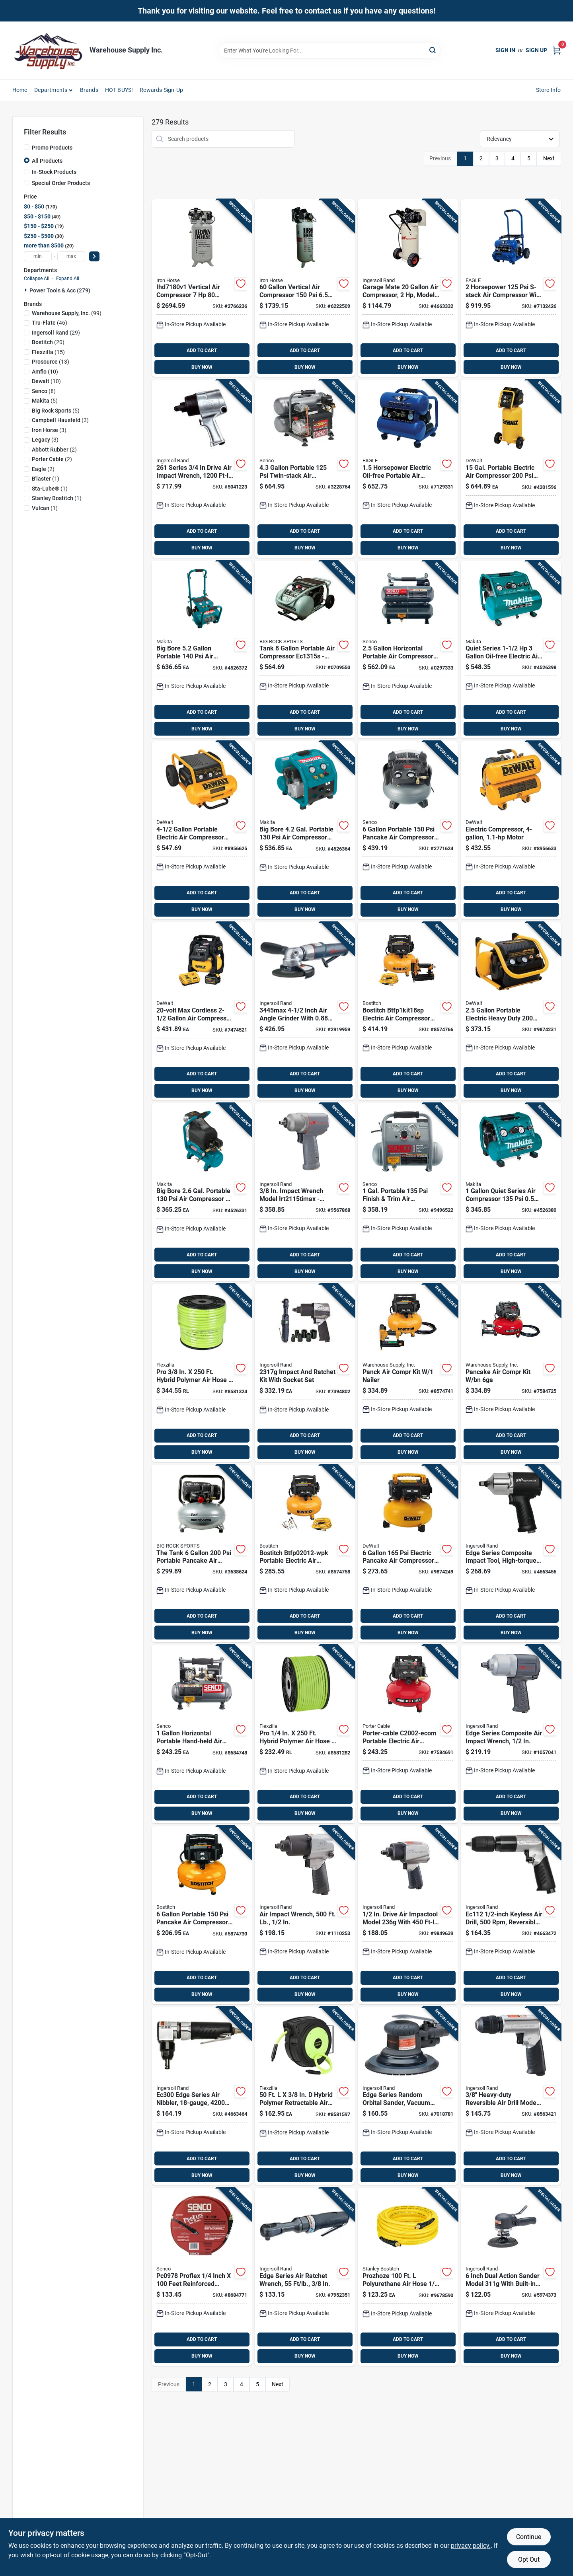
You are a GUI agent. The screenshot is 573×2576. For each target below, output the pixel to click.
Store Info (548, 90)
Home (19, 90)
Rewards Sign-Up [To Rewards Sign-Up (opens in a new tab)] (161, 90)
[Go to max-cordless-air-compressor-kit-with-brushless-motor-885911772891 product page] (202, 1011)
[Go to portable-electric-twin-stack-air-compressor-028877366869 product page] (511, 830)
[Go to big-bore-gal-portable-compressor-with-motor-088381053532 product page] (305, 830)
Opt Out (529, 2559)
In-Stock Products (54, 172)
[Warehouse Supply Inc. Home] (48, 50)
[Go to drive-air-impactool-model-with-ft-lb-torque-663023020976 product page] (408, 1915)
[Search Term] (329, 50)
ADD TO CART (202, 350)
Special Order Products (61, 183)
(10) (45, 371)
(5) (45, 400)
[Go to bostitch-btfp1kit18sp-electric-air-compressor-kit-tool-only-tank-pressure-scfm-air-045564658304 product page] (408, 1011)
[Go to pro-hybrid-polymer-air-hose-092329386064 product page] (202, 1373)
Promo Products (52, 148)
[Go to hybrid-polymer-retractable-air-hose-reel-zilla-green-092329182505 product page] (305, 2096)
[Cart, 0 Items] (557, 50)
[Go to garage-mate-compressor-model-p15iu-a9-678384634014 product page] (408, 288)
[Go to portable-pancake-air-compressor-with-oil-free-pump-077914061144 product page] (202, 1915)
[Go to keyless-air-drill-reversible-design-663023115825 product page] (511, 1915)
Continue (528, 2537)
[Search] (433, 49)
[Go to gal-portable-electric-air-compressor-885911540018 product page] (511, 469)
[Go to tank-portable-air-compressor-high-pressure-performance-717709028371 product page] (305, 650)
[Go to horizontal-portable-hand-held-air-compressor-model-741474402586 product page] (202, 1734)
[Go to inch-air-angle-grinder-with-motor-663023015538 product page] (305, 1011)
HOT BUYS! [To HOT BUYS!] (119, 90)
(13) (50, 361)
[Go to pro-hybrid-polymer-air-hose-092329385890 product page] (305, 1734)
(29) (56, 332)
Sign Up (536, 50)
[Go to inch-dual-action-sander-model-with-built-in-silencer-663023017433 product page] (511, 2277)
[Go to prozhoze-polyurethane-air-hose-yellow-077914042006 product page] (408, 2277)
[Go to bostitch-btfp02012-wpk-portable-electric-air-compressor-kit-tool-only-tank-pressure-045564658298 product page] (305, 1554)
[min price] (38, 256)
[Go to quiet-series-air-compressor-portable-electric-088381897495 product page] (511, 1192)
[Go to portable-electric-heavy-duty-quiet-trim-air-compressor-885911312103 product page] (511, 1011)
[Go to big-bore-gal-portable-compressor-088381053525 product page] (202, 1192)
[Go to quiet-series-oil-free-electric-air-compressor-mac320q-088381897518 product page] (511, 650)
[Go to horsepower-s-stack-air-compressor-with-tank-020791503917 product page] (511, 288)
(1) (45, 478)
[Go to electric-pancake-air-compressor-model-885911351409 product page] (408, 1554)
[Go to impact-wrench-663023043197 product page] (305, 1192)
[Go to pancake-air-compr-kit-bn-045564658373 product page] (511, 1373)
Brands (89, 90)
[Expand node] (26, 290)
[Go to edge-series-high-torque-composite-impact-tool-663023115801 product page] (511, 1554)
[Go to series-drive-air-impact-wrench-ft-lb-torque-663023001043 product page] (202, 469)
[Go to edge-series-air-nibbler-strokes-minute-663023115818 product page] (202, 2096)
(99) (66, 313)
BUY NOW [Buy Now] (201, 367)
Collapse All (36, 278)
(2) (54, 449)
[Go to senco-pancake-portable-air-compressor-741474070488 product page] (408, 830)
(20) (48, 342)
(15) (48, 352)
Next (549, 158)
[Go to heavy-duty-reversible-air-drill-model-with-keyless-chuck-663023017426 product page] (511, 2096)
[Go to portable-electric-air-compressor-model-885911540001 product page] (202, 830)
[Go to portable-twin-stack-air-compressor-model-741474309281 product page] (305, 469)
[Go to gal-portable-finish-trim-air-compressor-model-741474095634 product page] (408, 1192)
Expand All (67, 278)
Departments (50, 90)
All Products (47, 161)
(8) (44, 391)
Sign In (505, 50)
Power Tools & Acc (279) (59, 290)
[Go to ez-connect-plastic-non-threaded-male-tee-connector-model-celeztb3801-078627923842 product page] (305, 1373)
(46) (49, 322)
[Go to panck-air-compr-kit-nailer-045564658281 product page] (408, 1373)
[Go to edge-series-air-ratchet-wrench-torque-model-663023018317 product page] (305, 2277)
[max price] (71, 256)
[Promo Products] (26, 147)
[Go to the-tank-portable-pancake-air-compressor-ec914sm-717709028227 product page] (202, 1554)
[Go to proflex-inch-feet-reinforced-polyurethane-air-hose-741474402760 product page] (202, 2277)
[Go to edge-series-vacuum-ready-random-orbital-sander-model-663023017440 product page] (408, 2096)
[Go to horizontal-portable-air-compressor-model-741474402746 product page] (408, 650)
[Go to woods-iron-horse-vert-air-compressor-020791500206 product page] (202, 288)
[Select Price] (94, 256)
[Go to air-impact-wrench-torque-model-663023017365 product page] (305, 1915)
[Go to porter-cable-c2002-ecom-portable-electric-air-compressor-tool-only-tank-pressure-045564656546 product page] (408, 1734)
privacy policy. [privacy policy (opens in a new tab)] (471, 2545)
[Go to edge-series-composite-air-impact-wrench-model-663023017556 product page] (511, 1734)
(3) (60, 420)
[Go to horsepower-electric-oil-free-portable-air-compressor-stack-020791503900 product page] (408, 469)
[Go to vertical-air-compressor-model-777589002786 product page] (305, 288)
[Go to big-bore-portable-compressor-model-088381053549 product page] (202, 650)
